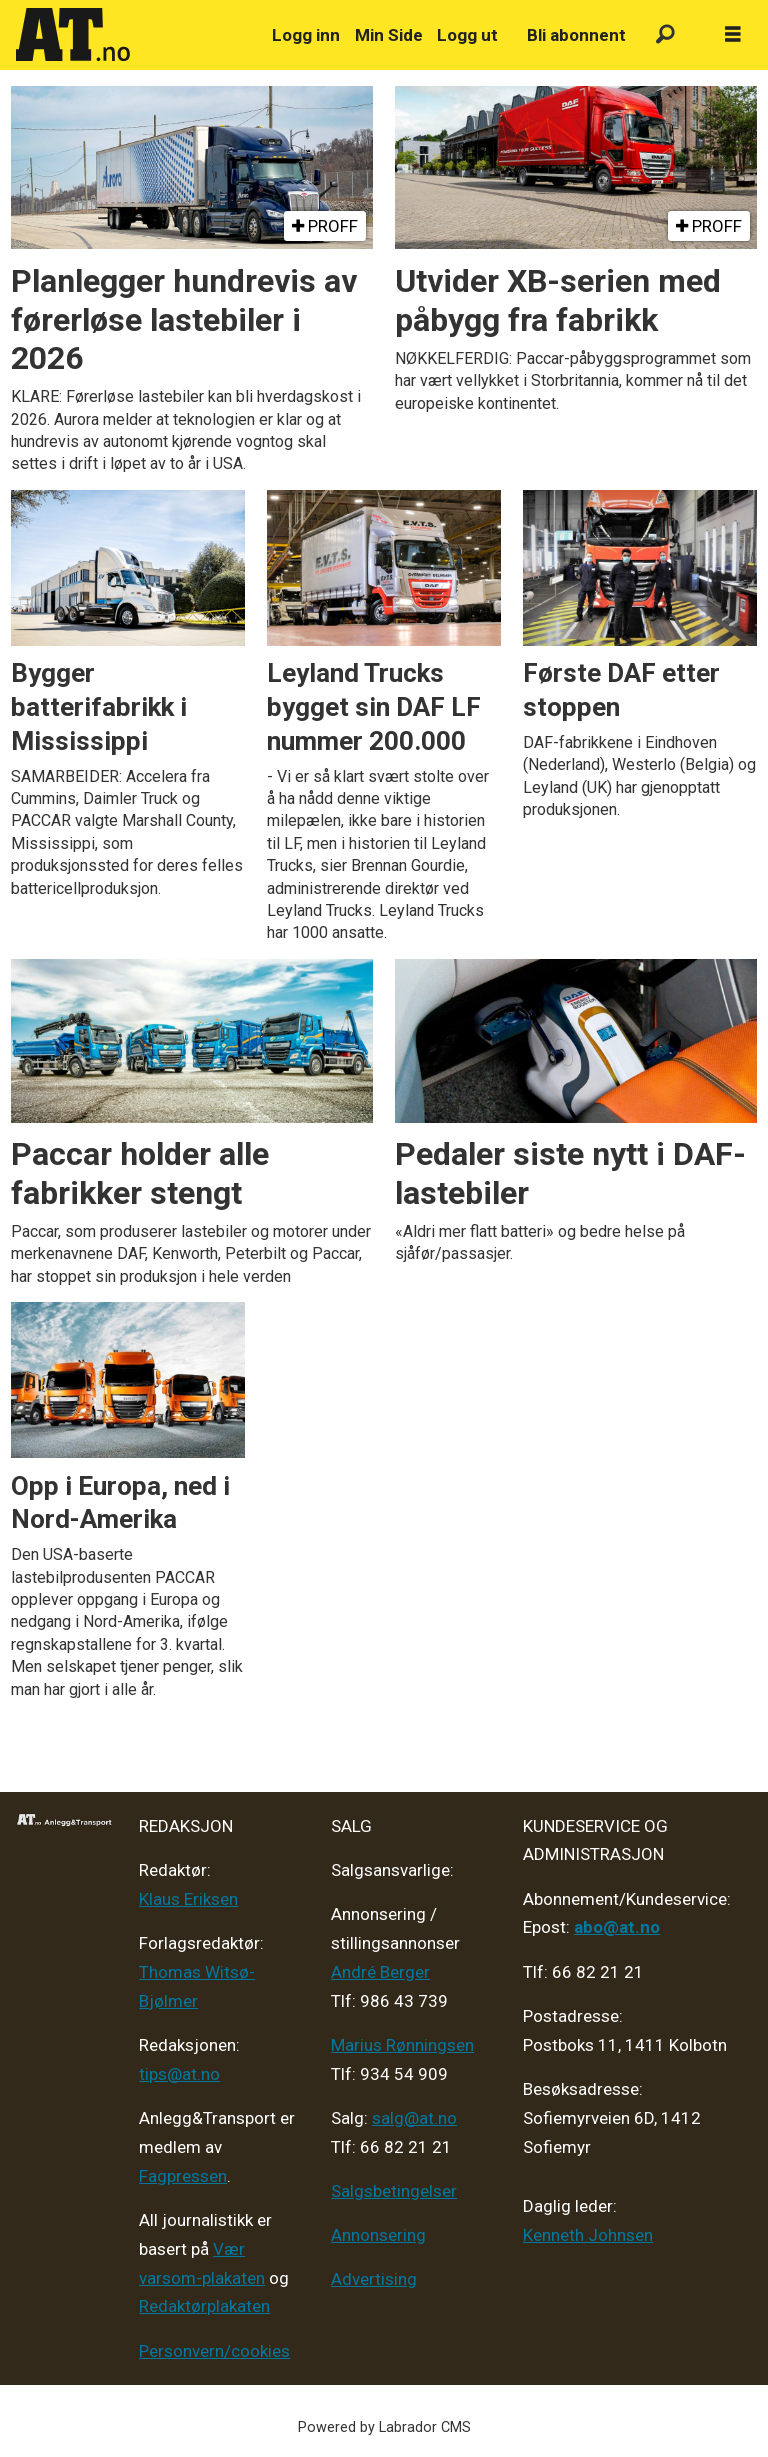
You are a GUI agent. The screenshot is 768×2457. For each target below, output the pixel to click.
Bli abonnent (576, 35)
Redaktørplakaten (204, 2306)
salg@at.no (414, 2118)
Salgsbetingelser (394, 2191)
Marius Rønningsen (402, 2045)
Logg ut (467, 35)
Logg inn (306, 35)
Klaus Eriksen (188, 1899)
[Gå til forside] (132, 35)
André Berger (380, 1972)
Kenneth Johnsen (588, 2235)
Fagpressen (183, 2176)
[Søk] (665, 35)
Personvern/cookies (214, 2351)
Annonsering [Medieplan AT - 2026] (378, 2235)
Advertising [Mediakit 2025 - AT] (374, 2279)
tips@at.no (179, 2074)
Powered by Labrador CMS (384, 2427)
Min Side (389, 35)
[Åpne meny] (733, 35)
